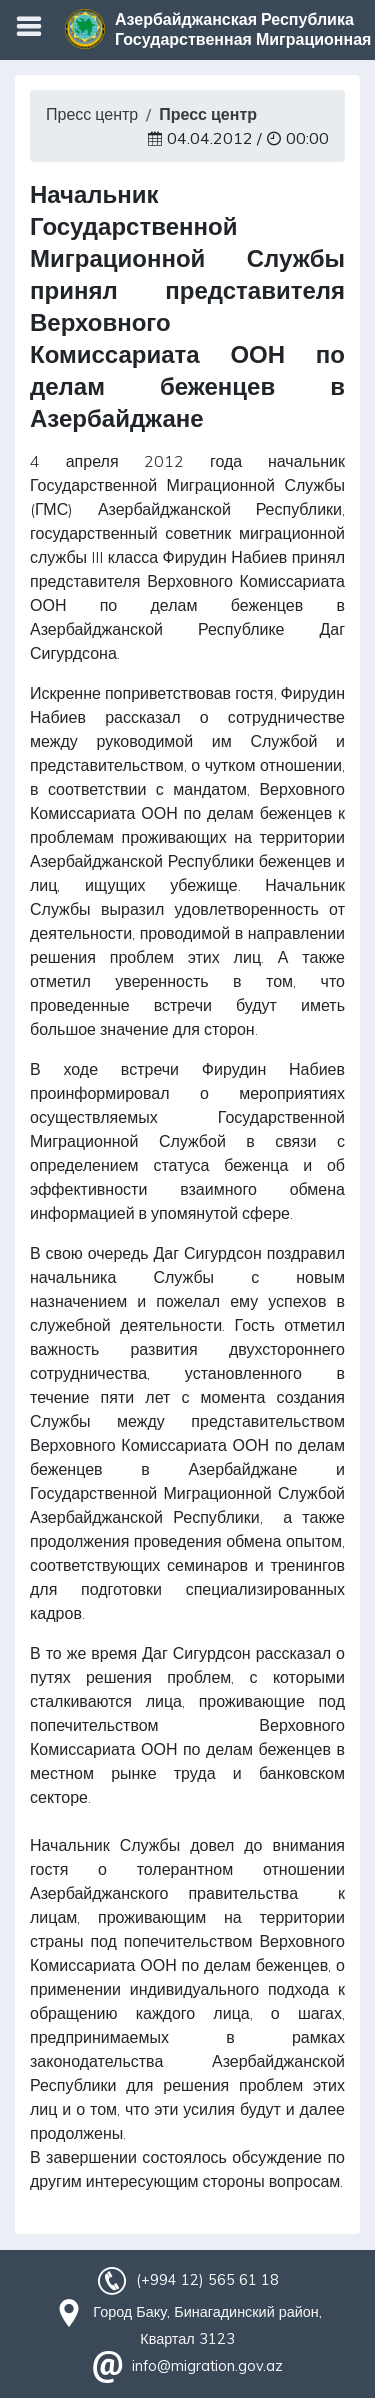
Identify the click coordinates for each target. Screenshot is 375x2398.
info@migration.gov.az (207, 2366)
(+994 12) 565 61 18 (207, 2280)
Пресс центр (92, 114)
